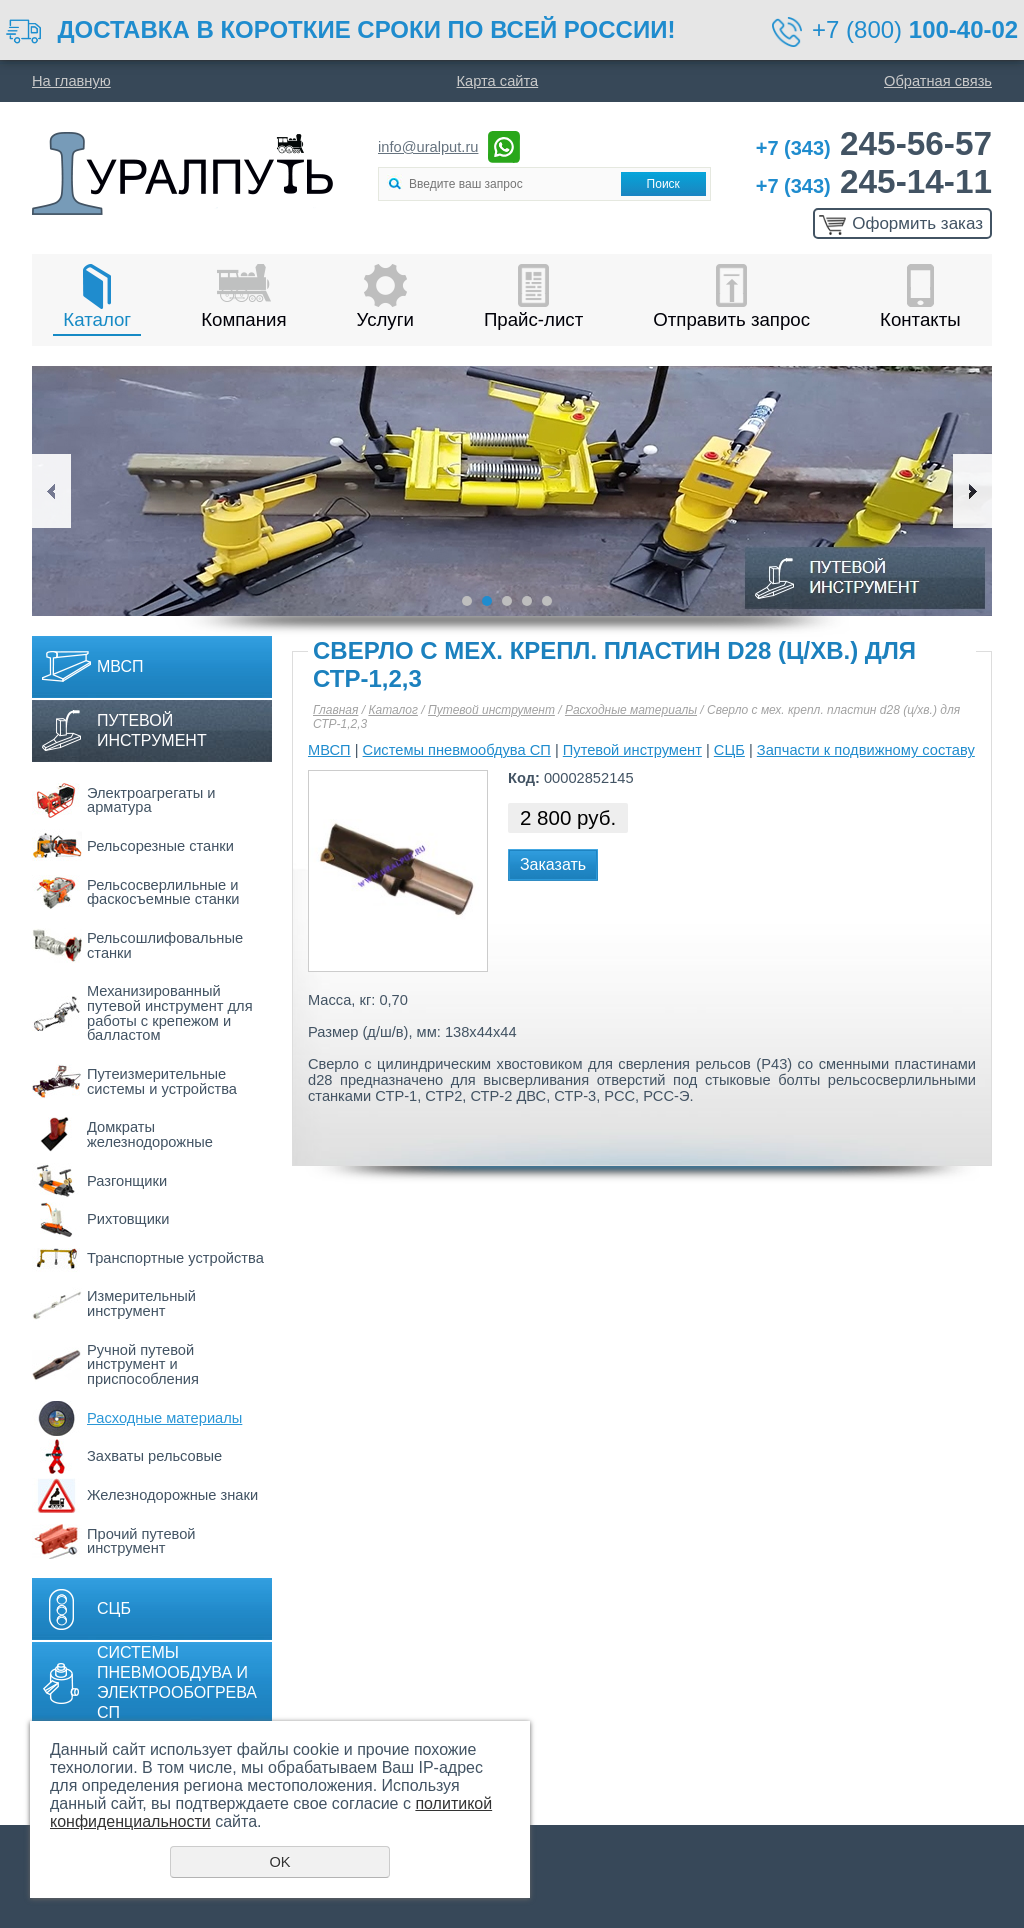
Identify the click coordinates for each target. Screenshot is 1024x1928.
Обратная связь (938, 81)
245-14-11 (874, 181)
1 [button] (467, 601)
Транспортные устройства (175, 1258)
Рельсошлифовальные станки (165, 945)
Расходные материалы (164, 1418)
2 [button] (487, 601)
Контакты (920, 319)
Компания (243, 319)
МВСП (120, 666)
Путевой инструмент (152, 730)
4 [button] (527, 601)
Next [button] (972, 491)
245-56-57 (874, 143)
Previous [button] (51, 491)
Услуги (385, 319)
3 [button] (507, 601)
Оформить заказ (917, 223)
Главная (335, 710)
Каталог (97, 319)
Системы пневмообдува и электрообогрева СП (177, 1682)
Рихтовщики (128, 1219)
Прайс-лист (533, 319)
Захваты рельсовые (154, 1456)
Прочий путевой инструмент (141, 1541)
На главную (71, 81)
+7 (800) (915, 29)
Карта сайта (498, 81)
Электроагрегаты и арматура (151, 800)
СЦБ (114, 1608)
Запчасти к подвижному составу (866, 750)
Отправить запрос (731, 319)
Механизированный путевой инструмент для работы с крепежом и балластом (170, 1013)
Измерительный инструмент (141, 1303)
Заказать (553, 864)
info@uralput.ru (428, 147)
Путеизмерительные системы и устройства (162, 1081)
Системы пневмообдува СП (457, 750)
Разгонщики (127, 1181)
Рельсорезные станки (160, 846)
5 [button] (547, 601)
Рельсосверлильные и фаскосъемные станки (163, 892)
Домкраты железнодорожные (150, 1134)
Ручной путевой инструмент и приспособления (143, 1364)
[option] (512, 491)
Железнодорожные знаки (172, 1495)
